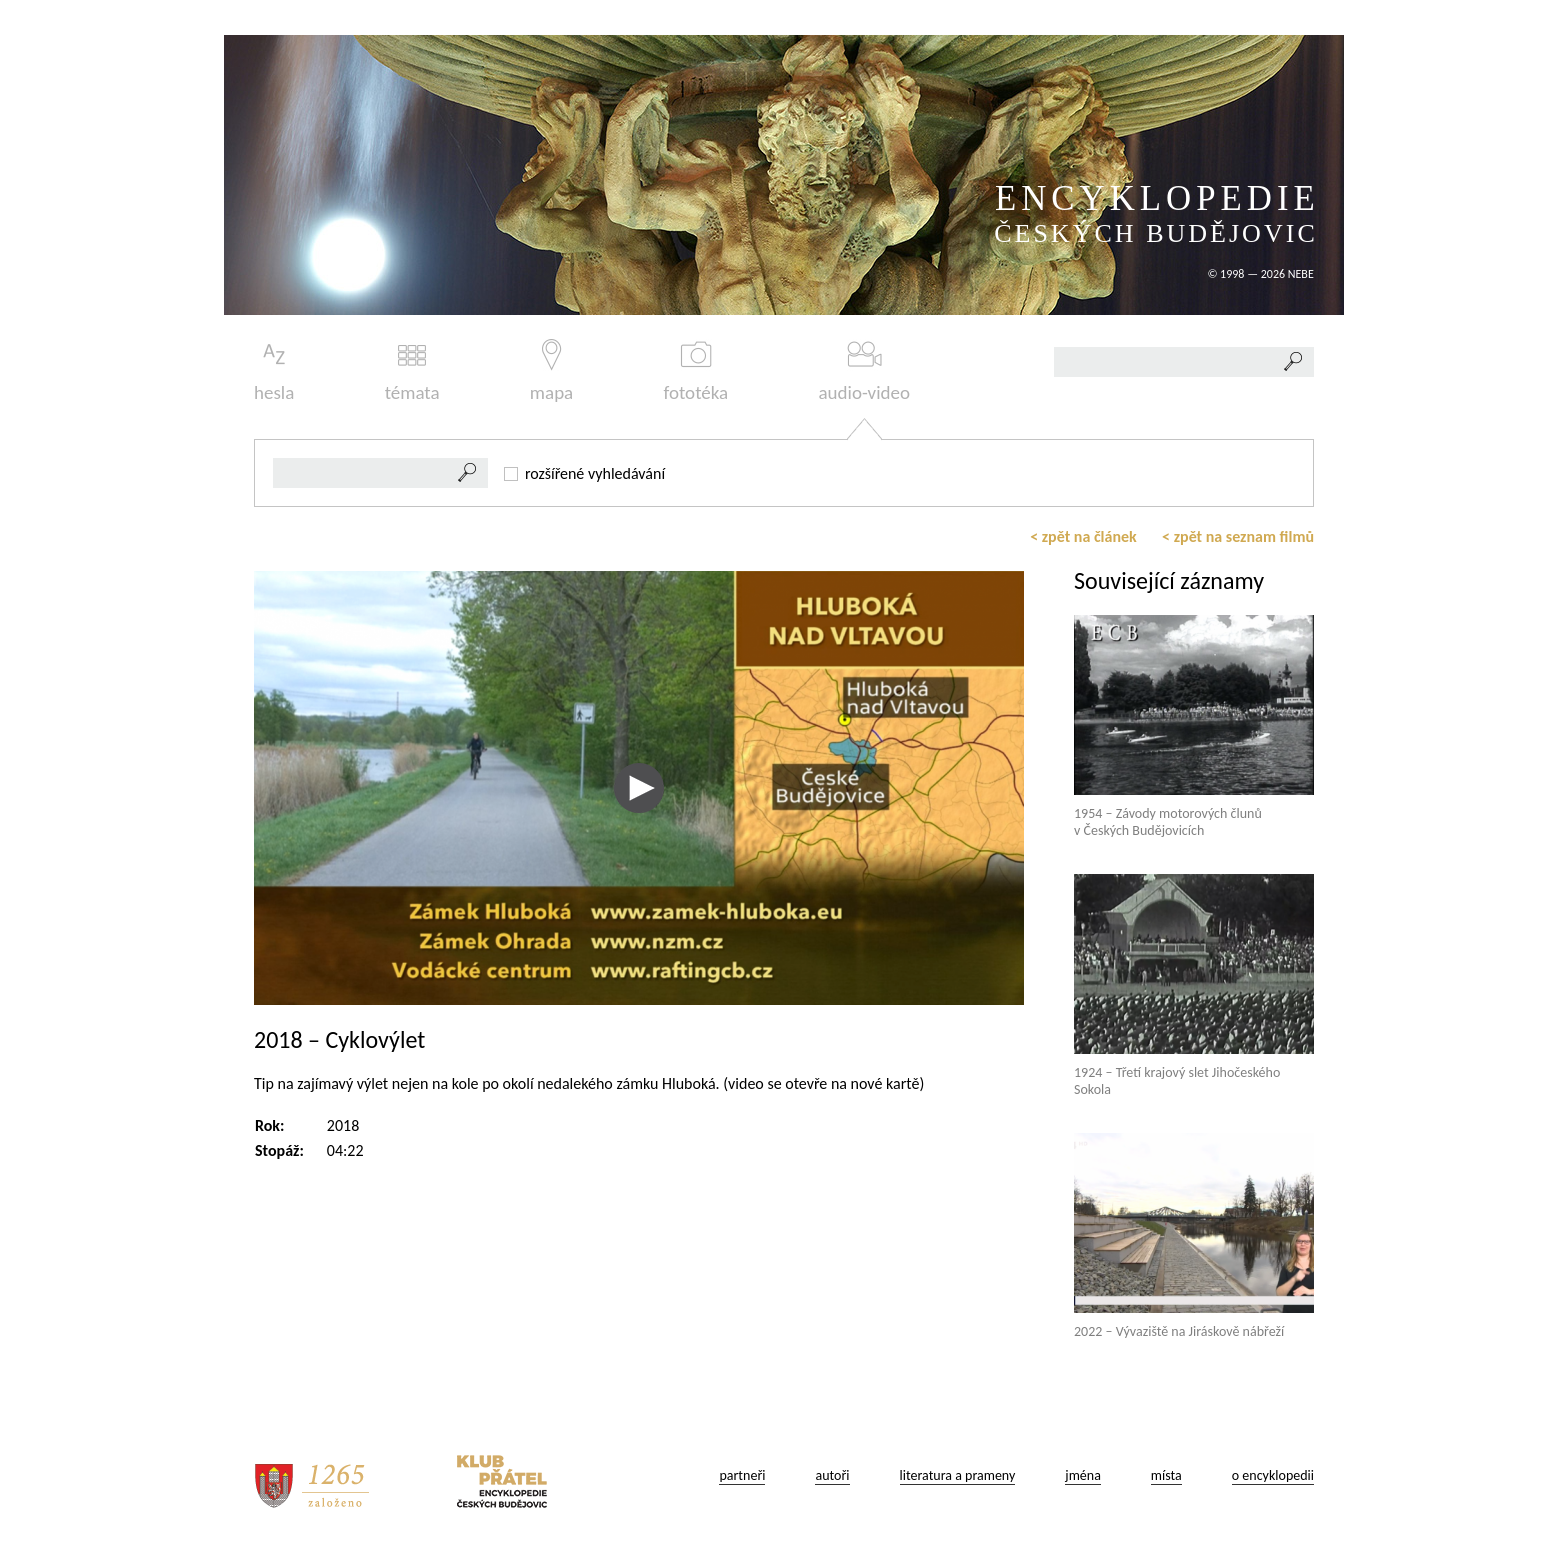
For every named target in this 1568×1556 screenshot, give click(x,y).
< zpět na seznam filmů (1238, 536)
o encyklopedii (1273, 1475)
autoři (832, 1475)
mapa (551, 371)
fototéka (696, 371)
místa (1166, 1475)
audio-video (864, 371)
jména (1083, 1475)
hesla (274, 371)
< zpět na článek (1083, 536)
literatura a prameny (958, 1475)
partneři (742, 1475)
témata (412, 371)
